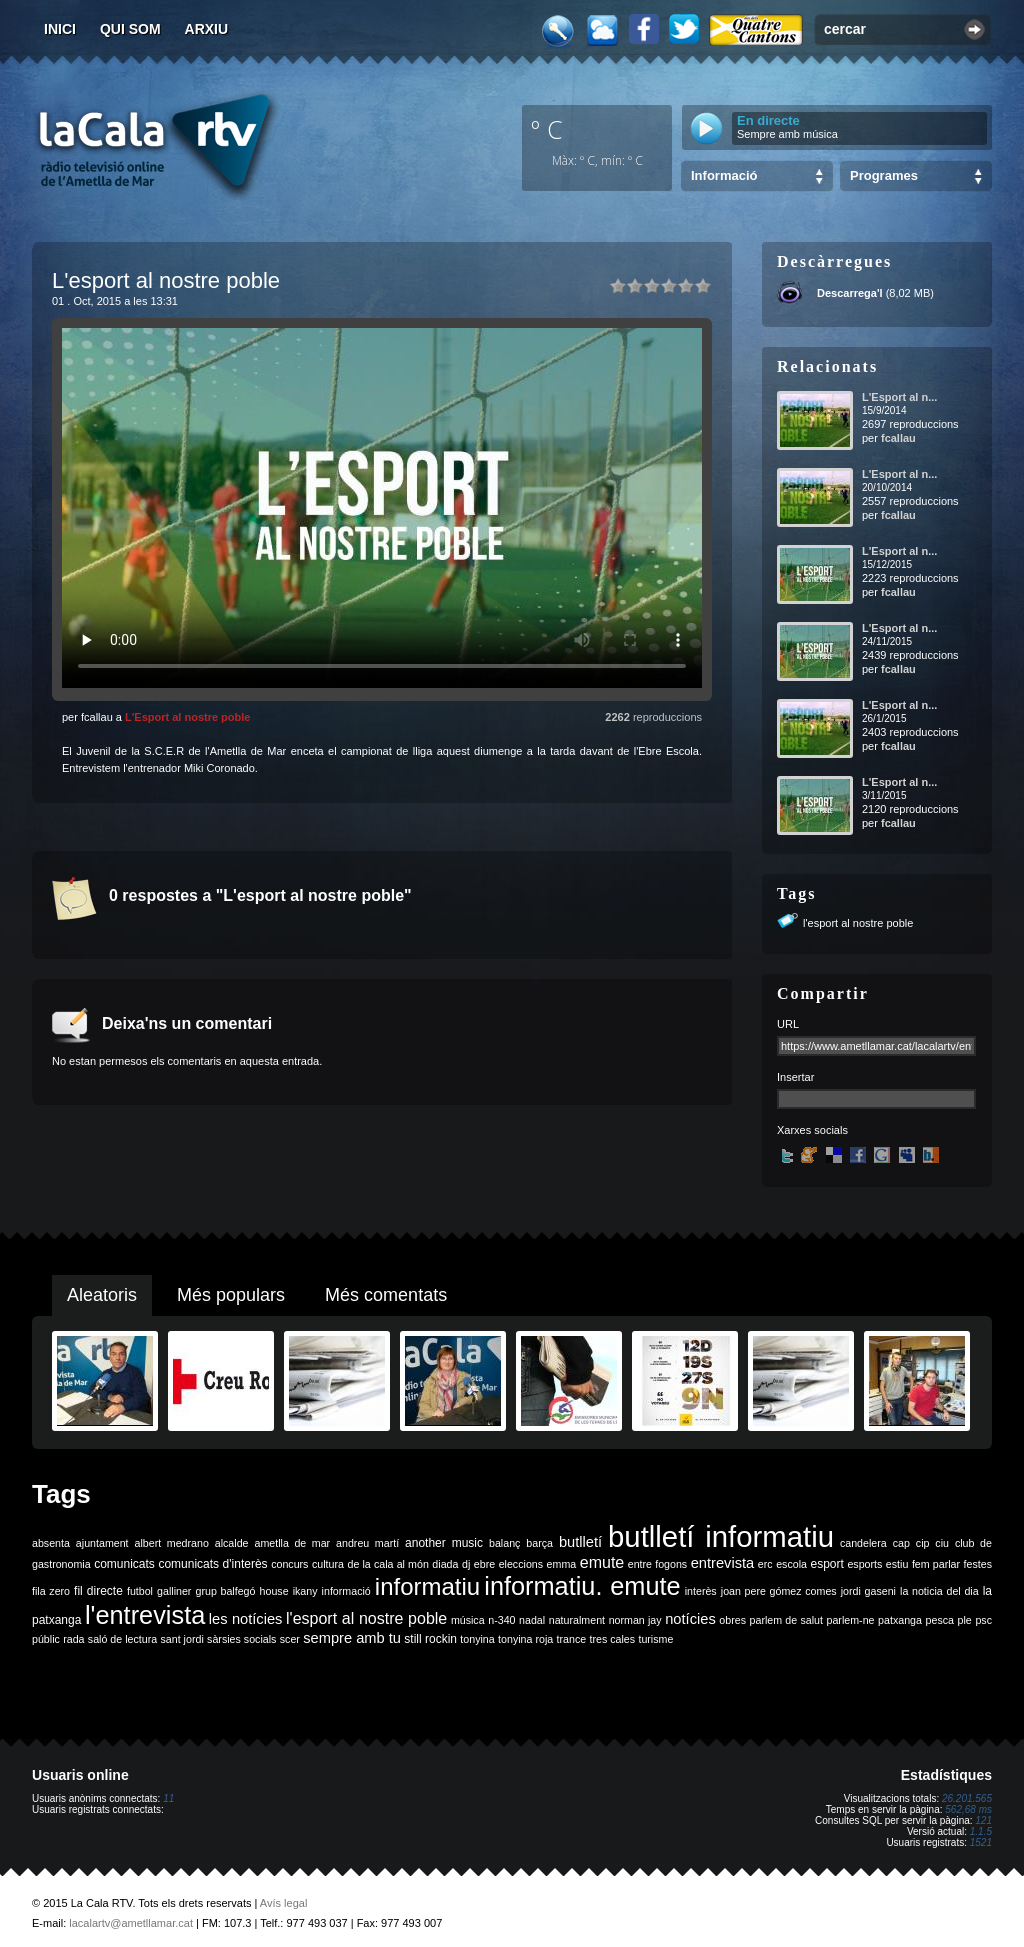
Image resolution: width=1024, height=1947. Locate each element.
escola (791, 1564)
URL (788, 1024)
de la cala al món (388, 1564)
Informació (724, 175)
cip (923, 1543)
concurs (289, 1564)
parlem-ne (851, 1620)
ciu (942, 1543)
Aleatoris (102, 1295)
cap (901, 1543)
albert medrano (172, 1543)
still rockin (430, 1639)
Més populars (231, 1295)
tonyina (477, 1639)
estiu (897, 1564)
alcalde (232, 1543)
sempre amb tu (352, 1638)
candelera (863, 1543)
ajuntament (102, 1543)
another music (444, 1543)
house (274, 1591)
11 (168, 1798)
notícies (690, 1619)
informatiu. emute (582, 1586)
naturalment (577, 1620)
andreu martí (367, 1543)
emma (562, 1564)
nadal (532, 1620)
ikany (305, 1591)
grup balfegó (225, 1591)
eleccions (521, 1564)
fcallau (898, 438)
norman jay (635, 1620)
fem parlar (936, 1564)
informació (346, 1591)
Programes (884, 175)
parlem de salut (786, 1620)
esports (864, 1564)
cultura (328, 1564)
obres (732, 1620)
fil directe (98, 1591)
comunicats (124, 1564)
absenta (51, 1543)
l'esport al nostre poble (858, 923)
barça (539, 1543)
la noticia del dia (939, 1591)
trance (572, 1639)
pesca (940, 1620)
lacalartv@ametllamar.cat (131, 1923)
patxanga (900, 1620)
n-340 (501, 1620)
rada (73, 1639)
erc (765, 1564)
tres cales (612, 1639)
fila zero (51, 1591)
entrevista (723, 1563)
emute (602, 1562)
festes (978, 1564)
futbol (140, 1591)
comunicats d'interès (212, 1564)
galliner (174, 1591)
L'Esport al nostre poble (187, 717)
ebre (484, 1564)
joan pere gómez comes (779, 1591)
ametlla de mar (292, 1543)
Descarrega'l (850, 293)
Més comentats (386, 1295)
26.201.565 (967, 1798)
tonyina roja (525, 1639)
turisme (655, 1639)
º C (547, 129)
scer (290, 1639)
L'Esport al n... (899, 397)
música (468, 1620)
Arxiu (207, 29)
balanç (504, 1543)
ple (965, 1620)
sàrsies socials (241, 1639)
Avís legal (284, 1903)
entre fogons (657, 1564)
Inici (60, 29)
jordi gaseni (868, 1591)
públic (46, 1639)
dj (466, 1564)
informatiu (427, 1586)
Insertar (795, 1077)
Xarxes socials (812, 1130)
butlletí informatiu (721, 1536)
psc (983, 1620)
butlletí (580, 1542)
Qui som (130, 29)
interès (701, 1591)
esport (826, 1564)
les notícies (246, 1619)
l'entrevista (145, 1615)
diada (445, 1564)
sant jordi (182, 1639)
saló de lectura (122, 1639)
